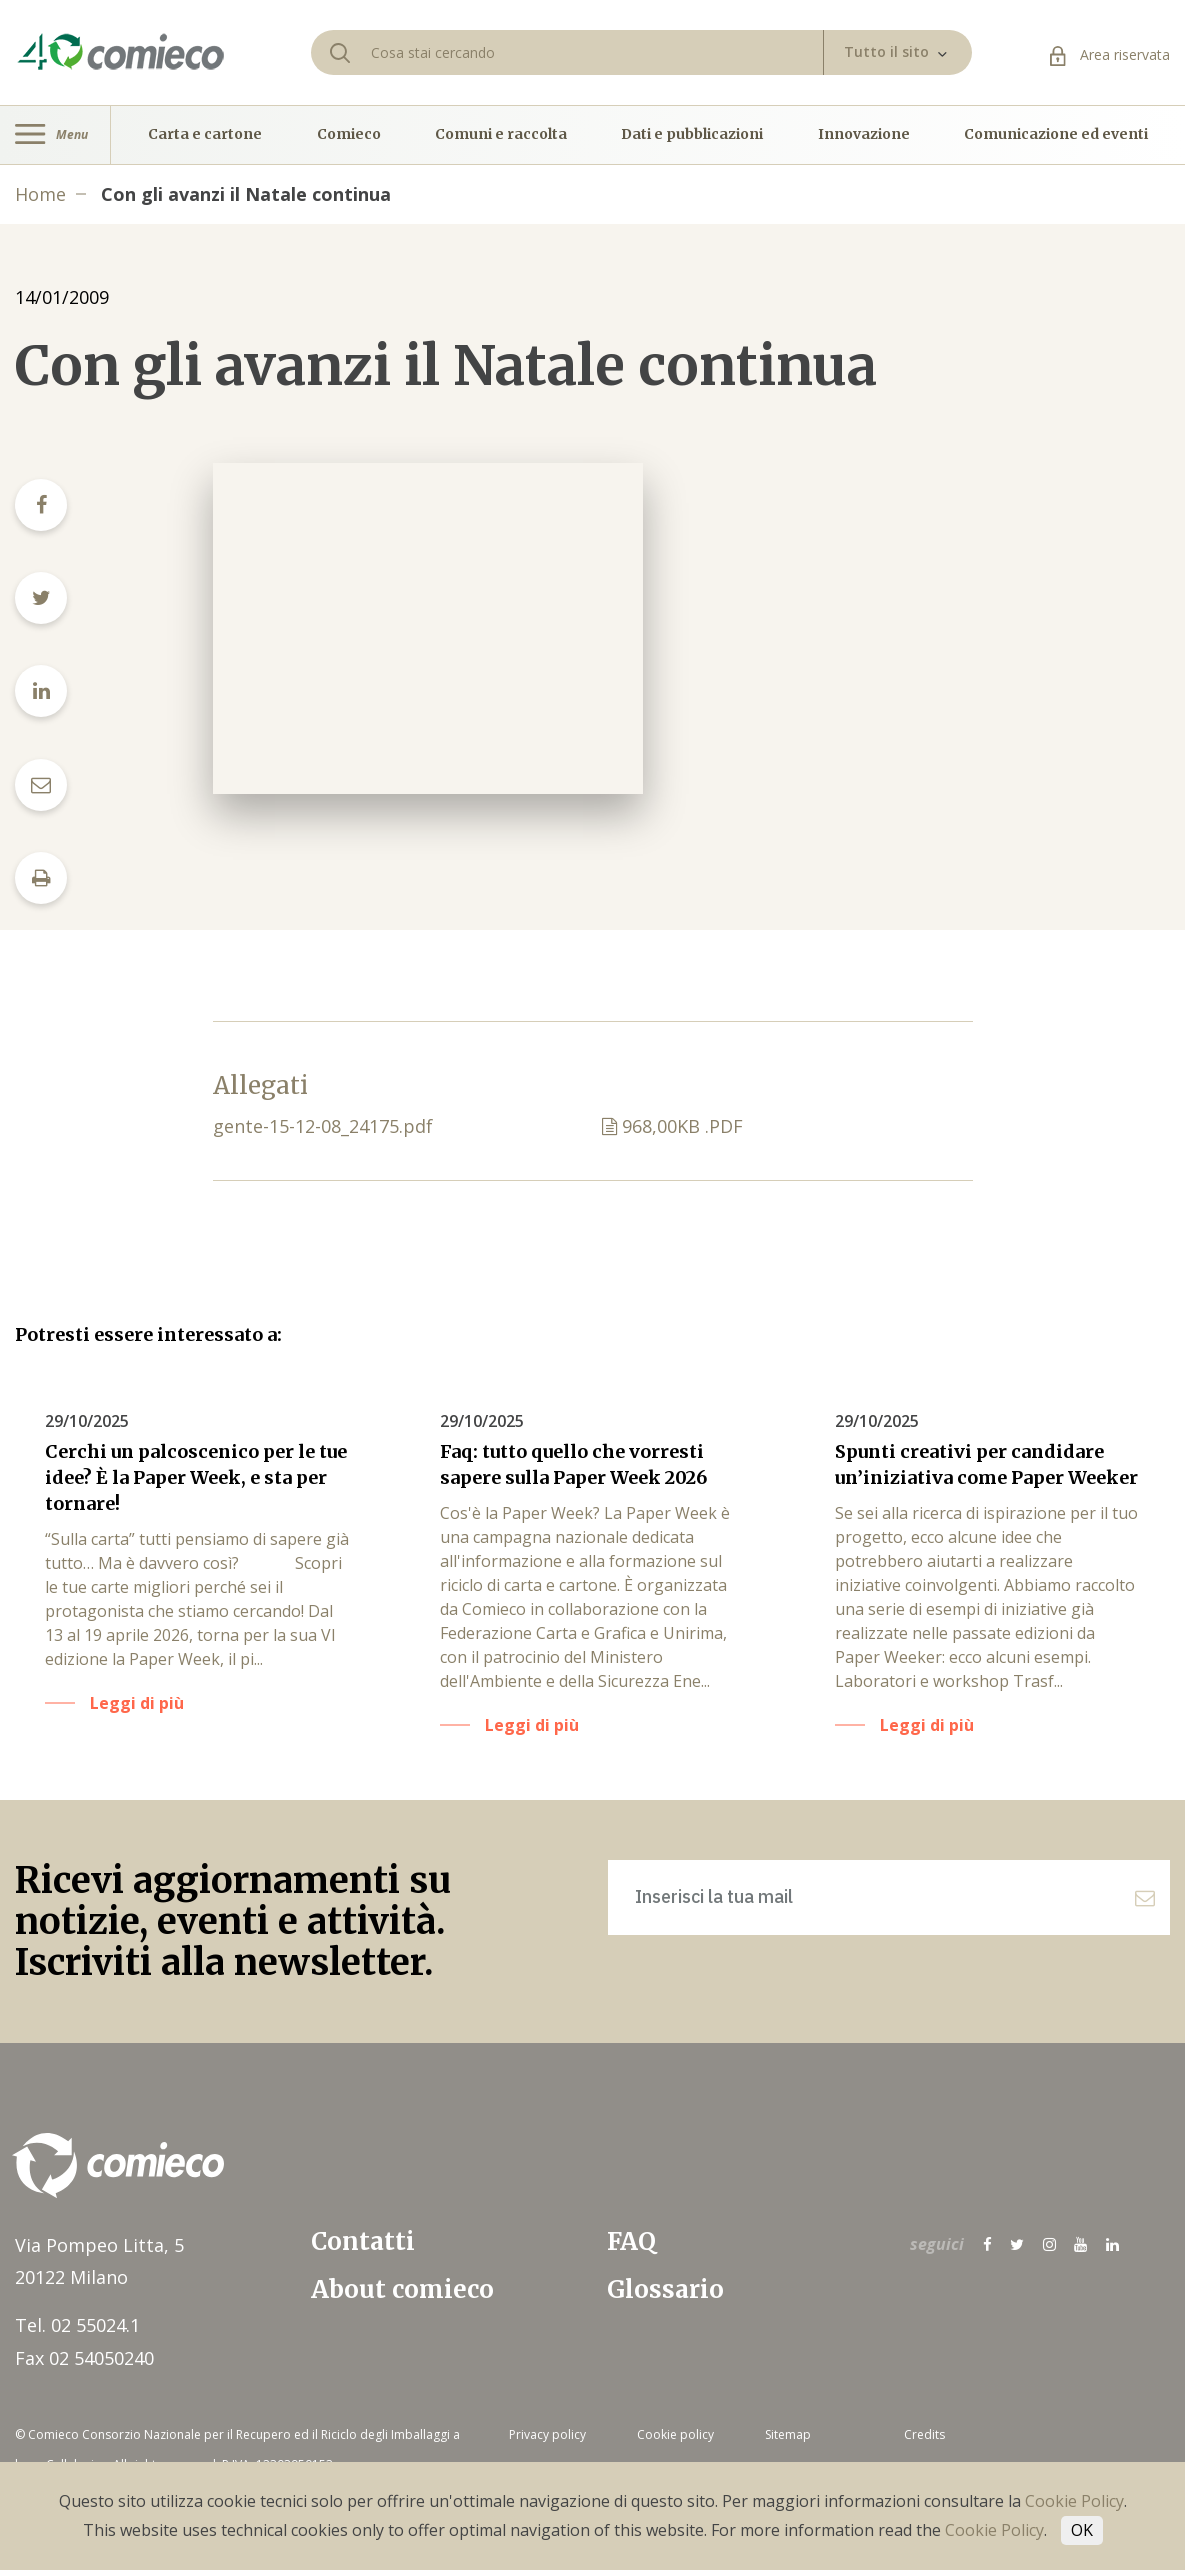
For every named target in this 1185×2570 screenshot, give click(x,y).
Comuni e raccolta (501, 135)
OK (1082, 2530)
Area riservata (1110, 54)
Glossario (665, 2289)
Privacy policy (547, 2434)
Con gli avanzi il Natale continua (246, 194)
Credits (924, 2434)
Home (40, 194)
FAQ (631, 2241)
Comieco (349, 135)
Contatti (363, 2241)
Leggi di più (137, 1703)
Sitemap (788, 2434)
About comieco (402, 2289)
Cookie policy (675, 2434)
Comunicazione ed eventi (1056, 135)
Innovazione (864, 135)
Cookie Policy (1074, 2501)
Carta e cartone (205, 135)
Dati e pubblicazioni (692, 135)
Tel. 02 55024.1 (77, 2325)
